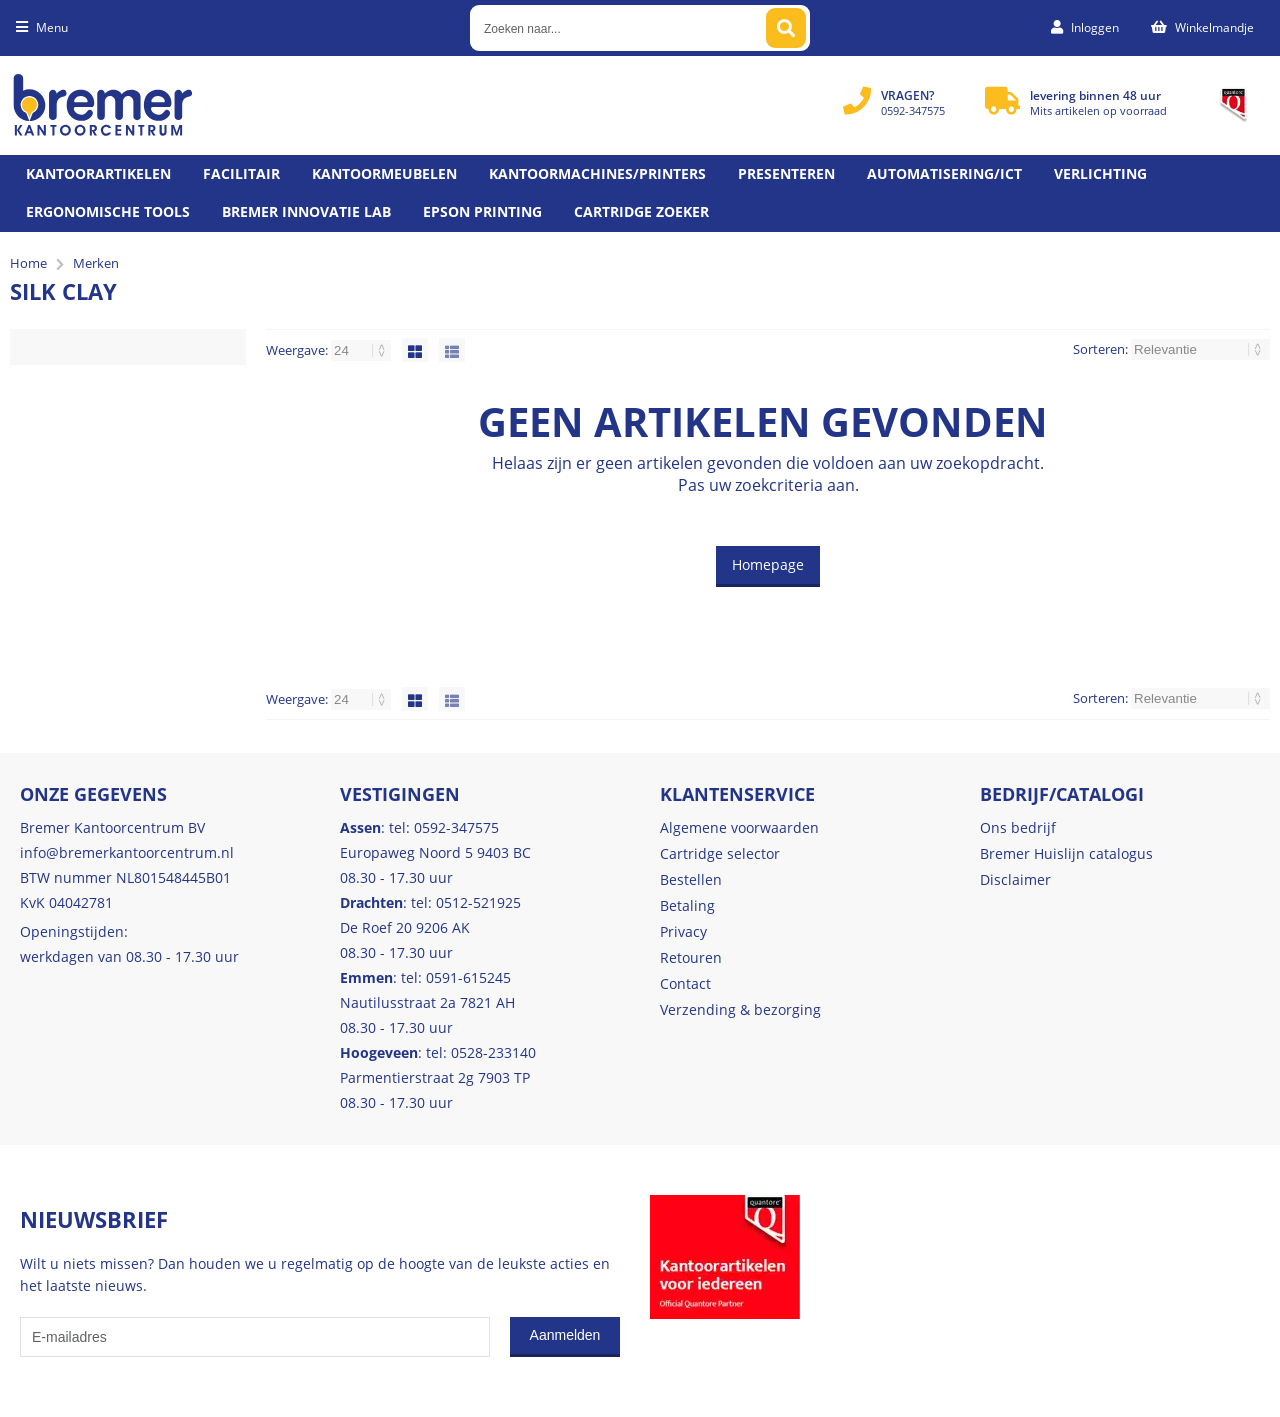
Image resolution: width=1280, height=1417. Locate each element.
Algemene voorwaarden (739, 827)
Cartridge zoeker (641, 211)
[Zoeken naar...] (786, 28)
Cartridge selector (720, 853)
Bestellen (691, 879)
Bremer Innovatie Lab (306, 211)
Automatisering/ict (944, 173)
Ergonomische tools (108, 211)
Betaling (687, 905)
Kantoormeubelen (384, 173)
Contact (685, 983)
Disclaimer (1015, 879)
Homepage (768, 564)
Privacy (683, 931)
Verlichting (1100, 173)
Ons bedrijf (1018, 827)
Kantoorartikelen (98, 173)
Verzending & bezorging (740, 1009)
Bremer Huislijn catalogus (1066, 853)
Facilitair (241, 173)
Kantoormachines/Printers (597, 173)
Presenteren (786, 173)
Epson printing (482, 211)
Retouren (691, 957)
